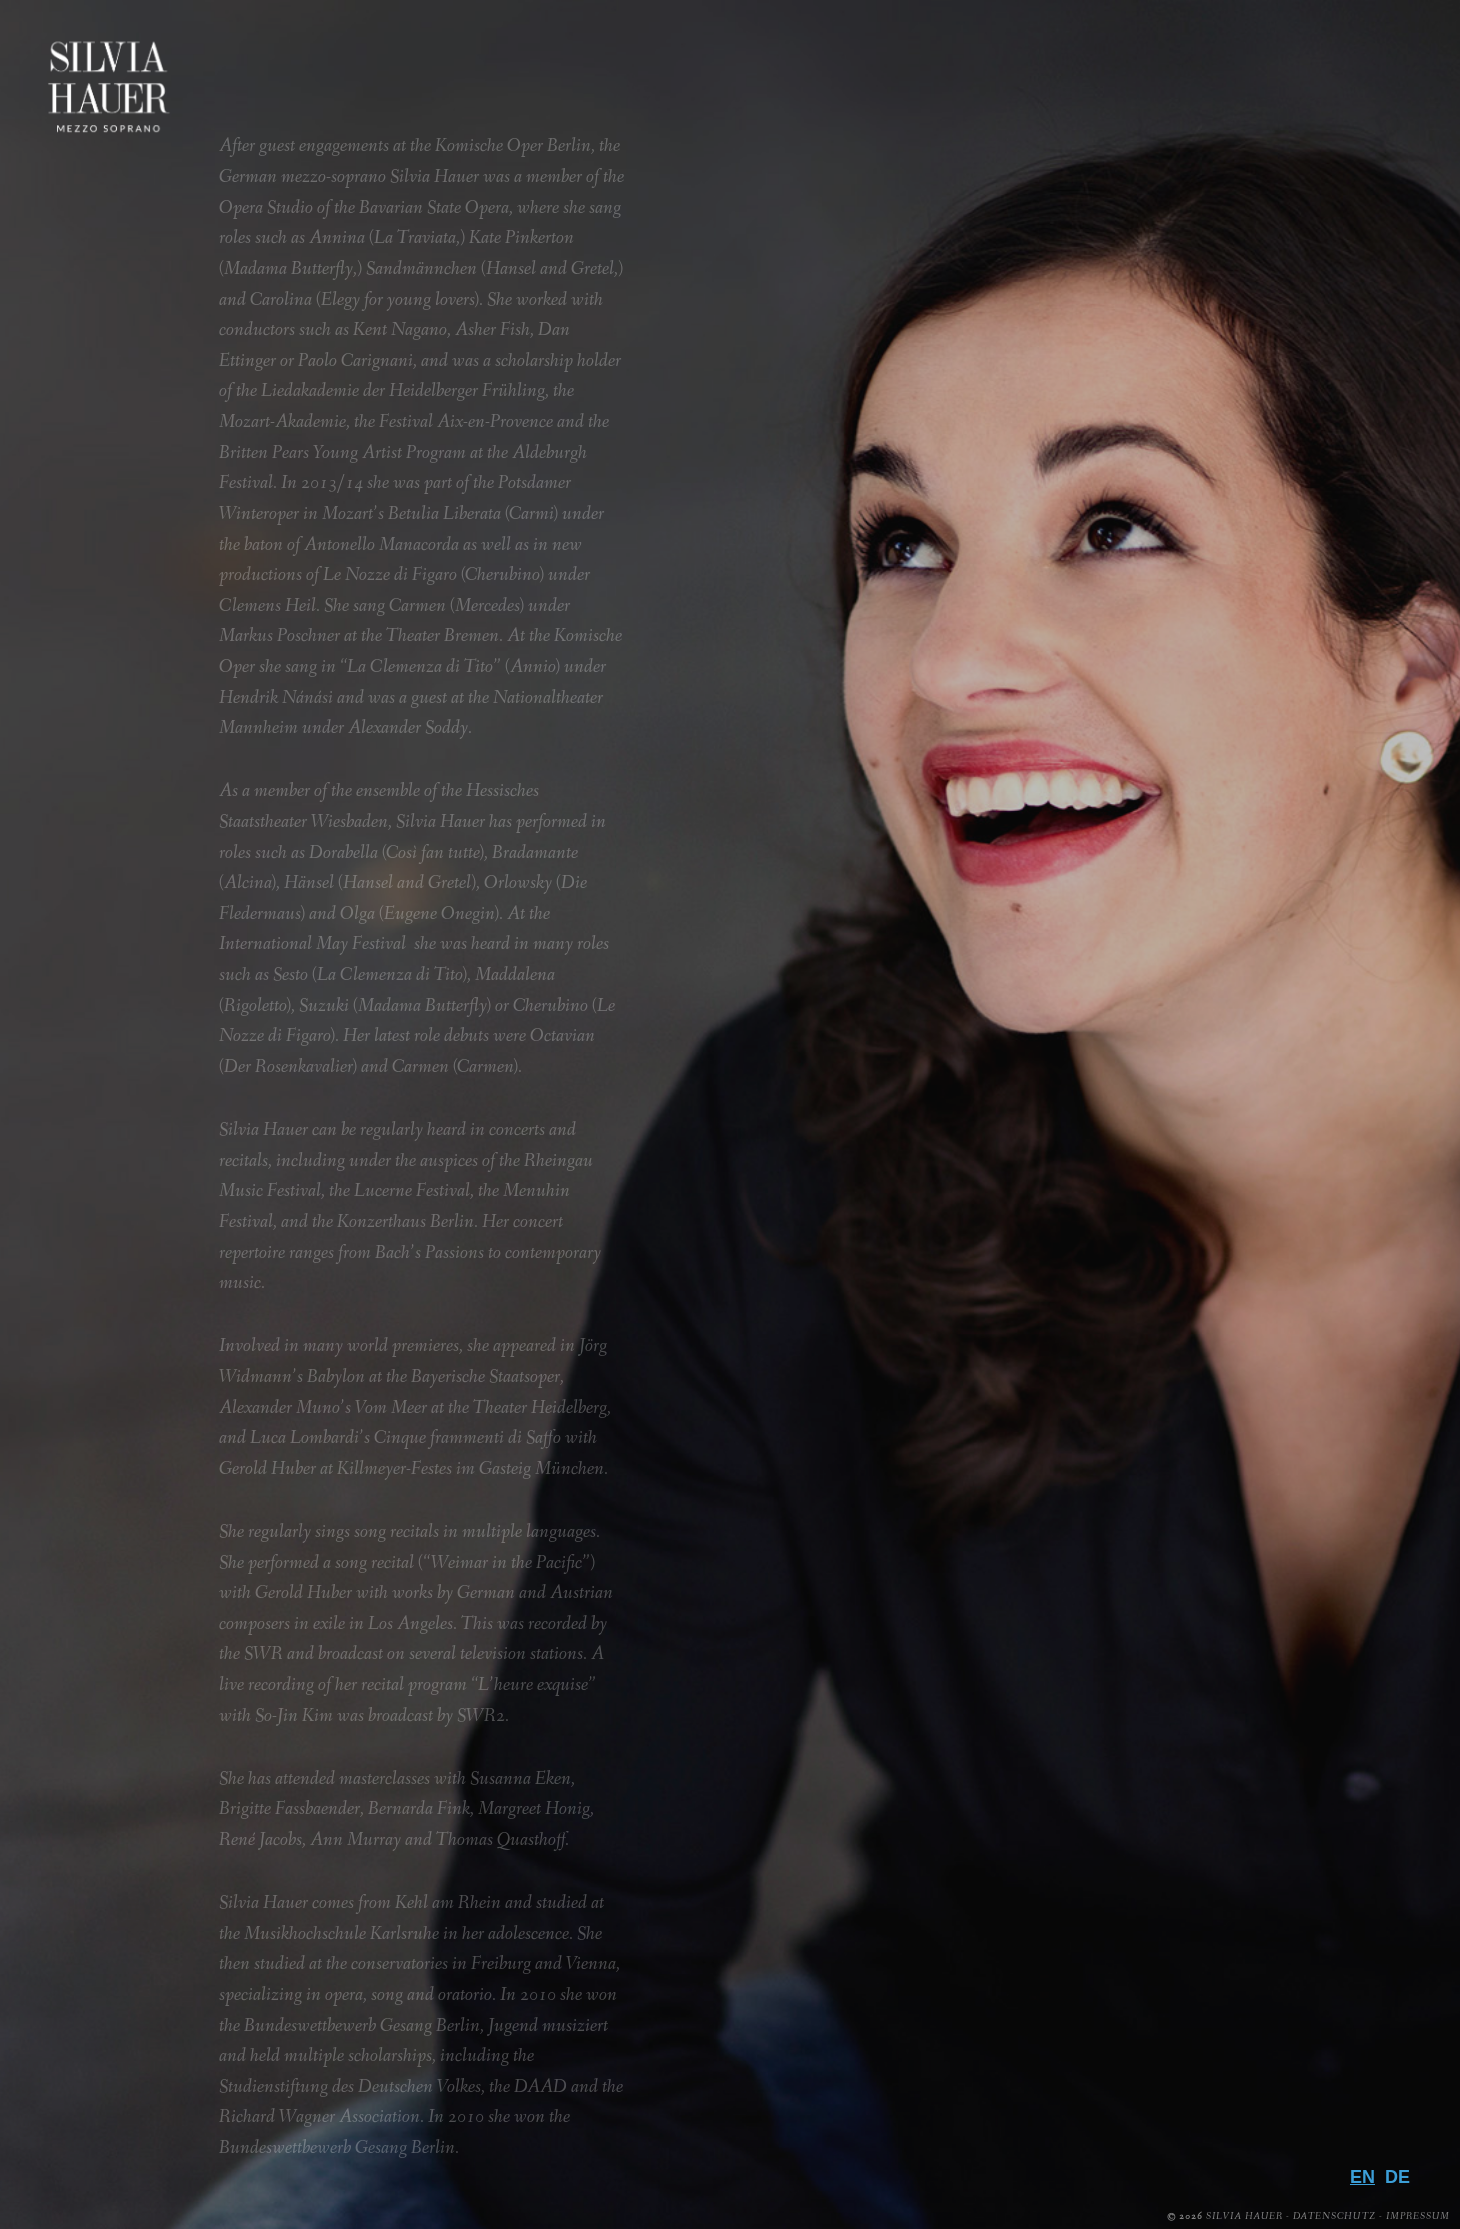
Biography (1331, 1873)
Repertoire (1329, 1906)
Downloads (1322, 2036)
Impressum (1418, 2216)
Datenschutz (1334, 2216)
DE (1397, 2177)
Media (1369, 1938)
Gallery (1353, 1971)
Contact (1347, 2069)
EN (1362, 2177)
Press (1374, 2003)
